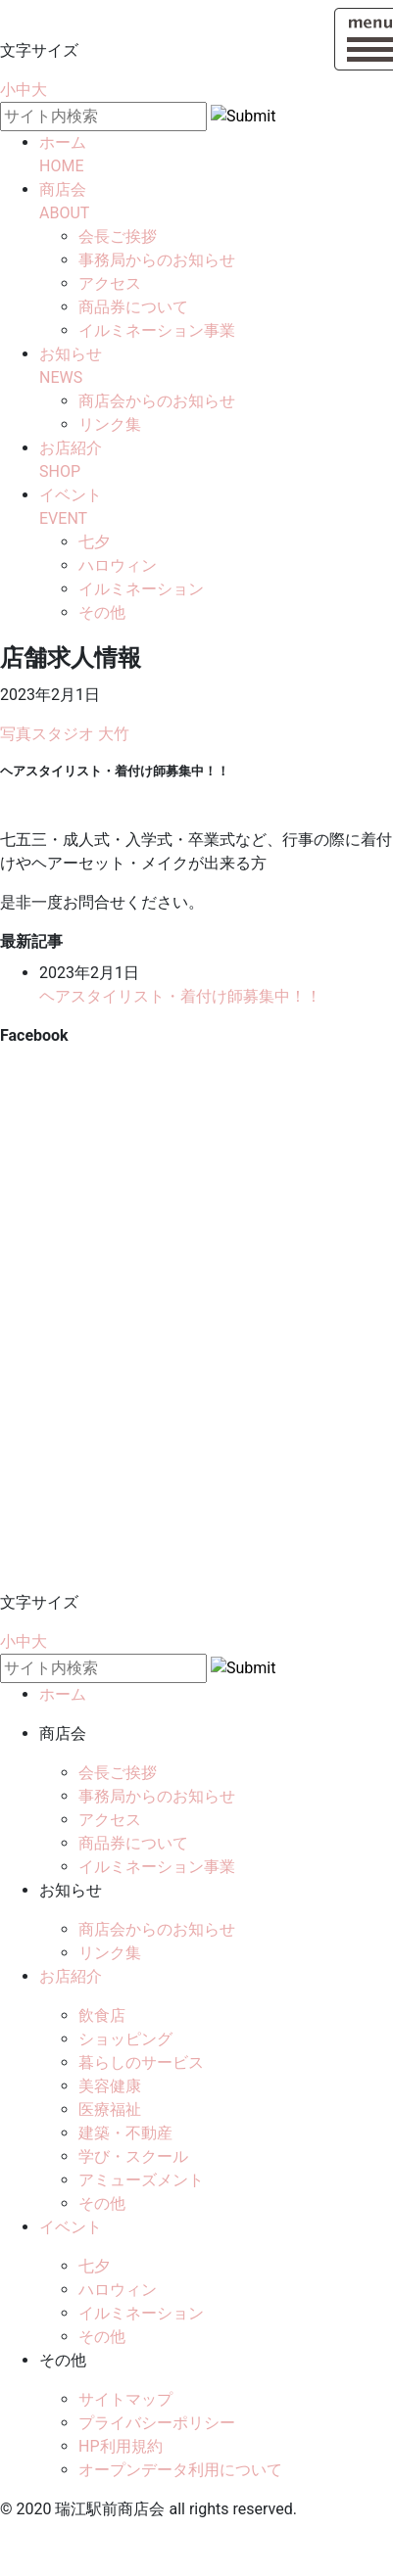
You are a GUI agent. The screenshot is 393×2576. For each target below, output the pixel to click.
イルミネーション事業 (156, 330)
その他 (101, 612)
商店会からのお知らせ (156, 401)
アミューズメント (141, 2180)
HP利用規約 (120, 2446)
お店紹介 (70, 1976)
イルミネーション (141, 589)
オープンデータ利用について (180, 2469)
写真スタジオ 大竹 (64, 734)
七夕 (94, 542)
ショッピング (125, 2039)
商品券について (133, 307)
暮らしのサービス (141, 2062)
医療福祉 (109, 2109)
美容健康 (109, 2086)
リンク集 (109, 424)
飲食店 (101, 2015)
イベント (70, 2227)
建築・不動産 (125, 2133)
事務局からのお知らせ (156, 260)
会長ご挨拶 (117, 236)
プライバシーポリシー (156, 2422)
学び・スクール (133, 2156)
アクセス (109, 283)
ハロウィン (117, 565)
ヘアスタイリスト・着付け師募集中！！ (180, 996)
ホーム (62, 1694)
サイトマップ (125, 2399)
